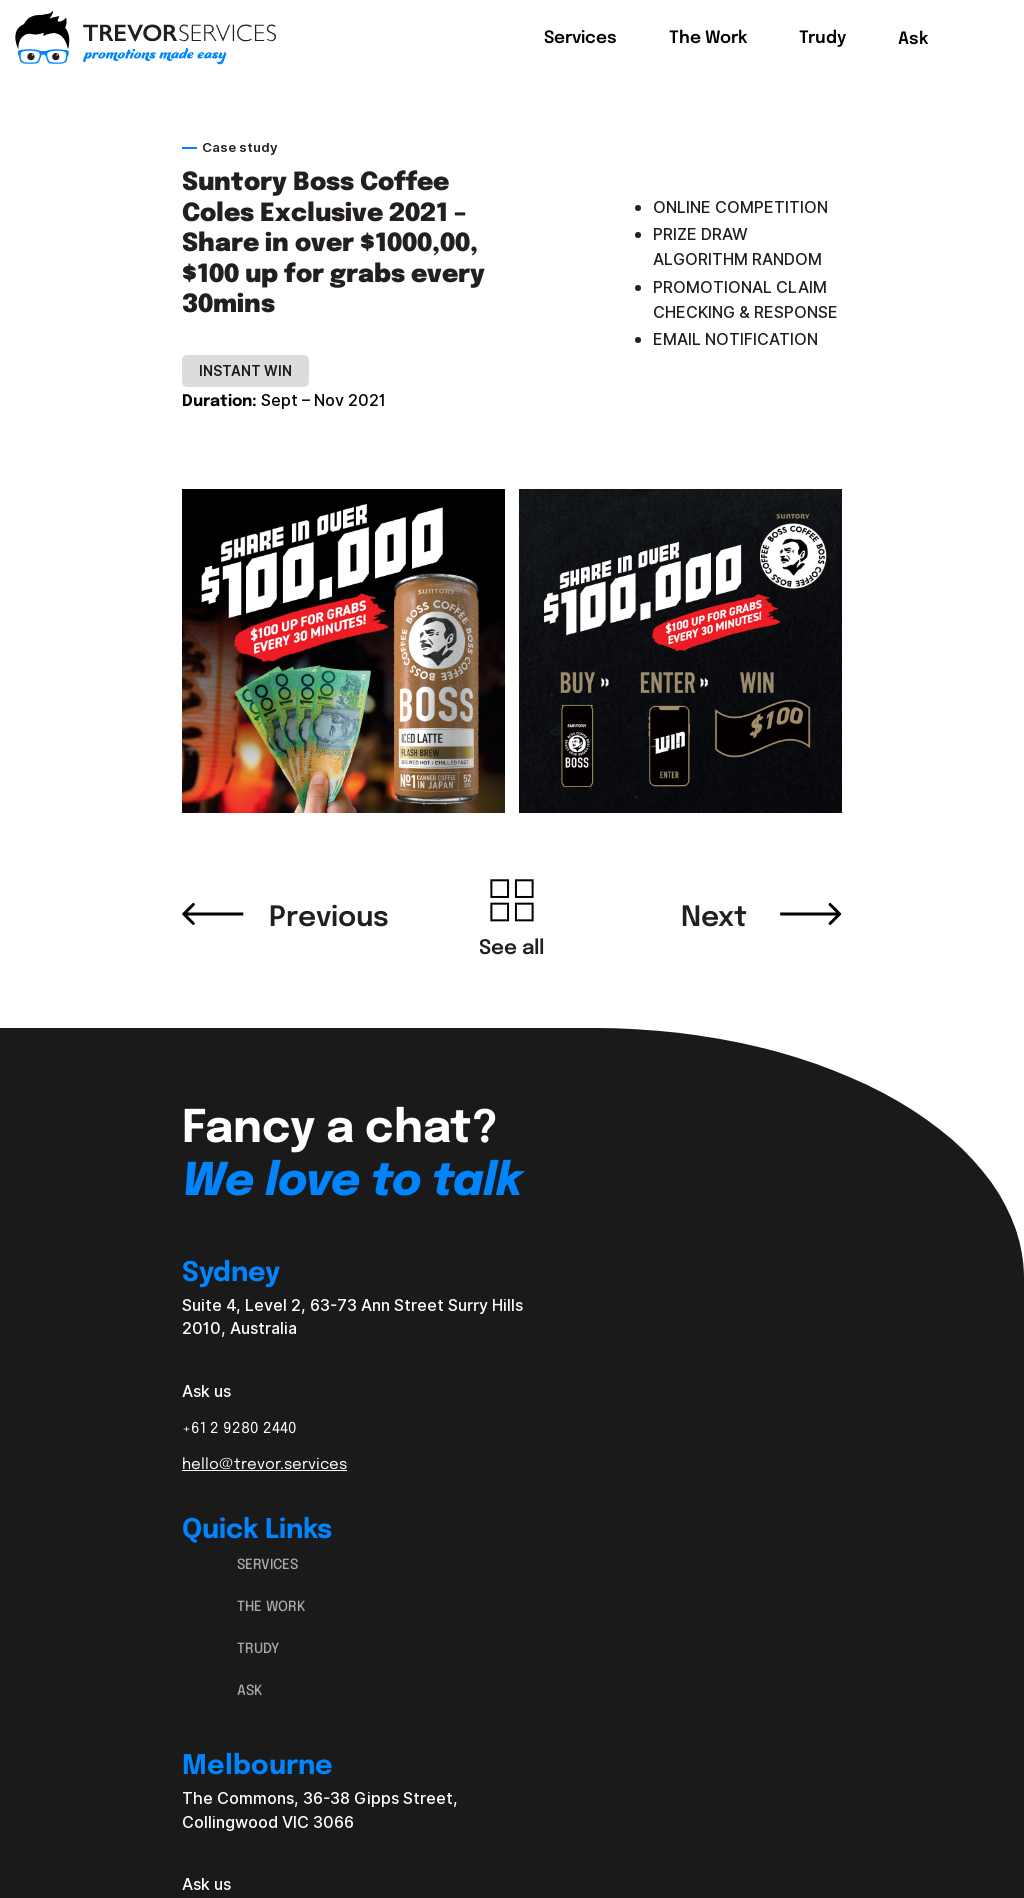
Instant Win (245, 371)
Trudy (258, 1647)
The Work (271, 1605)
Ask (250, 1689)
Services (267, 1563)
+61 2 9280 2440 (239, 1427)
